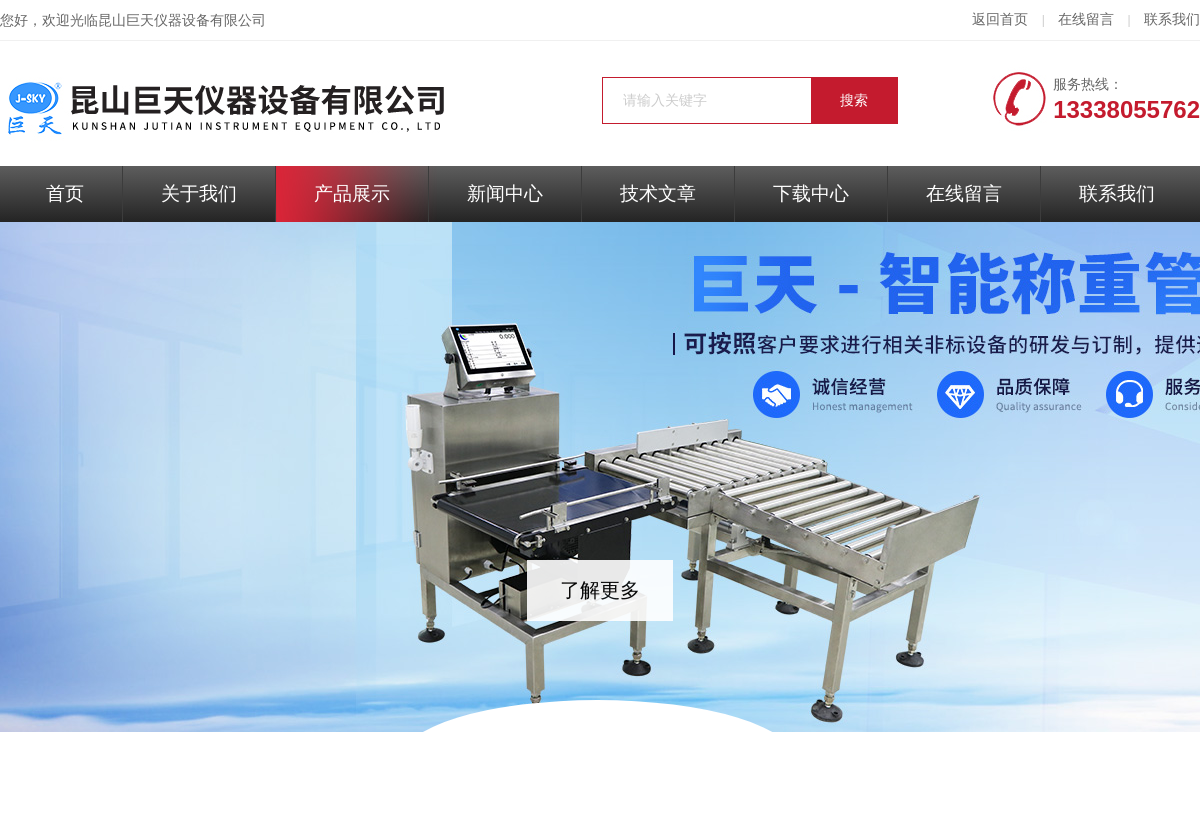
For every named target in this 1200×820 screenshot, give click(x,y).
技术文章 (658, 193)
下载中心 (811, 193)
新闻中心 (505, 193)
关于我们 (199, 193)
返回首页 (1000, 19)
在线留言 (1086, 19)
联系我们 (1172, 19)
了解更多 (600, 590)
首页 (65, 193)
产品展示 (352, 193)
